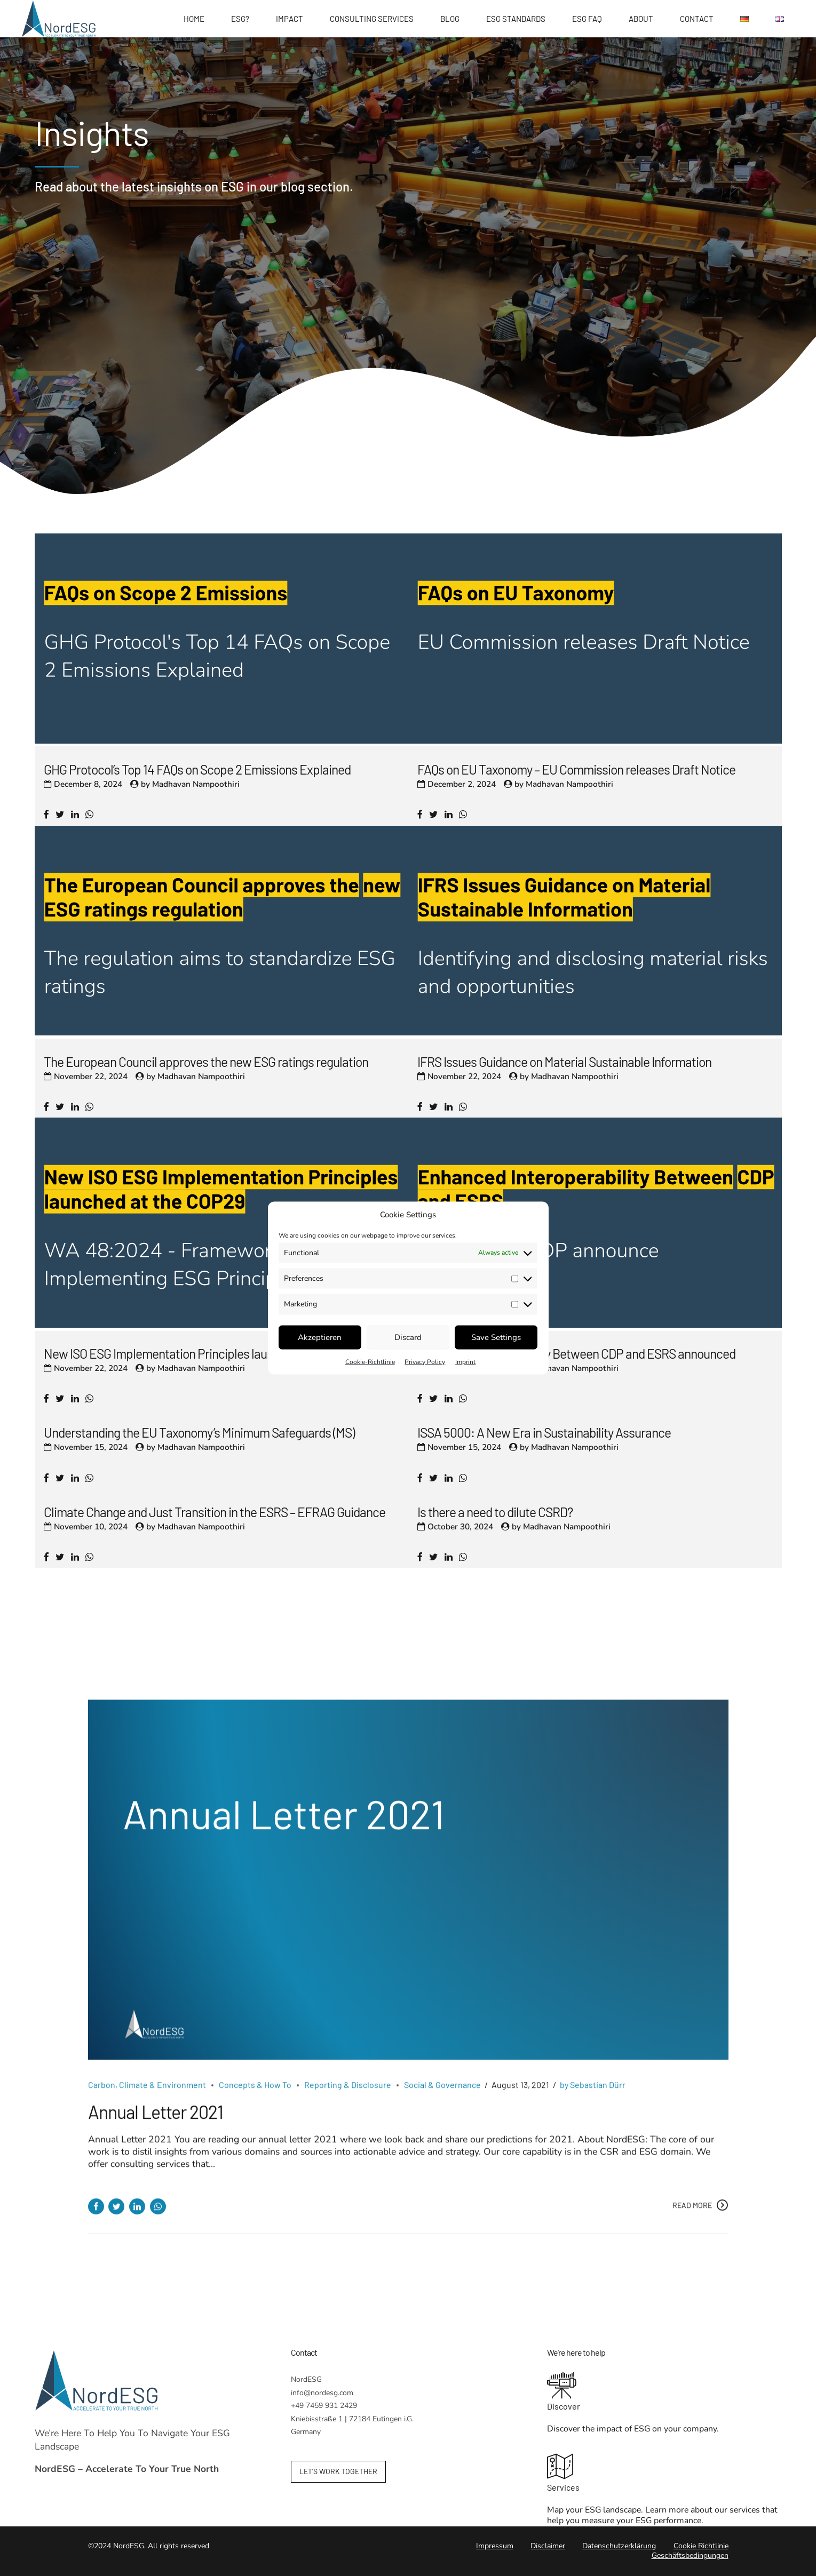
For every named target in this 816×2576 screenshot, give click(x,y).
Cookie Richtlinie (701, 2546)
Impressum (494, 2546)
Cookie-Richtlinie (370, 1361)
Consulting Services (372, 18)
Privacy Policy (425, 1361)
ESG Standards (515, 18)
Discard (408, 1337)
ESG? (240, 18)
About (641, 18)
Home (194, 18)
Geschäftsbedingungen (690, 2555)
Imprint (465, 1361)
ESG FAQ (587, 18)
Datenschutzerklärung (619, 2546)
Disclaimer (547, 2546)
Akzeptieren (320, 1337)
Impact (289, 18)
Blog (450, 18)
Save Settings (496, 1337)
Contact (697, 18)
